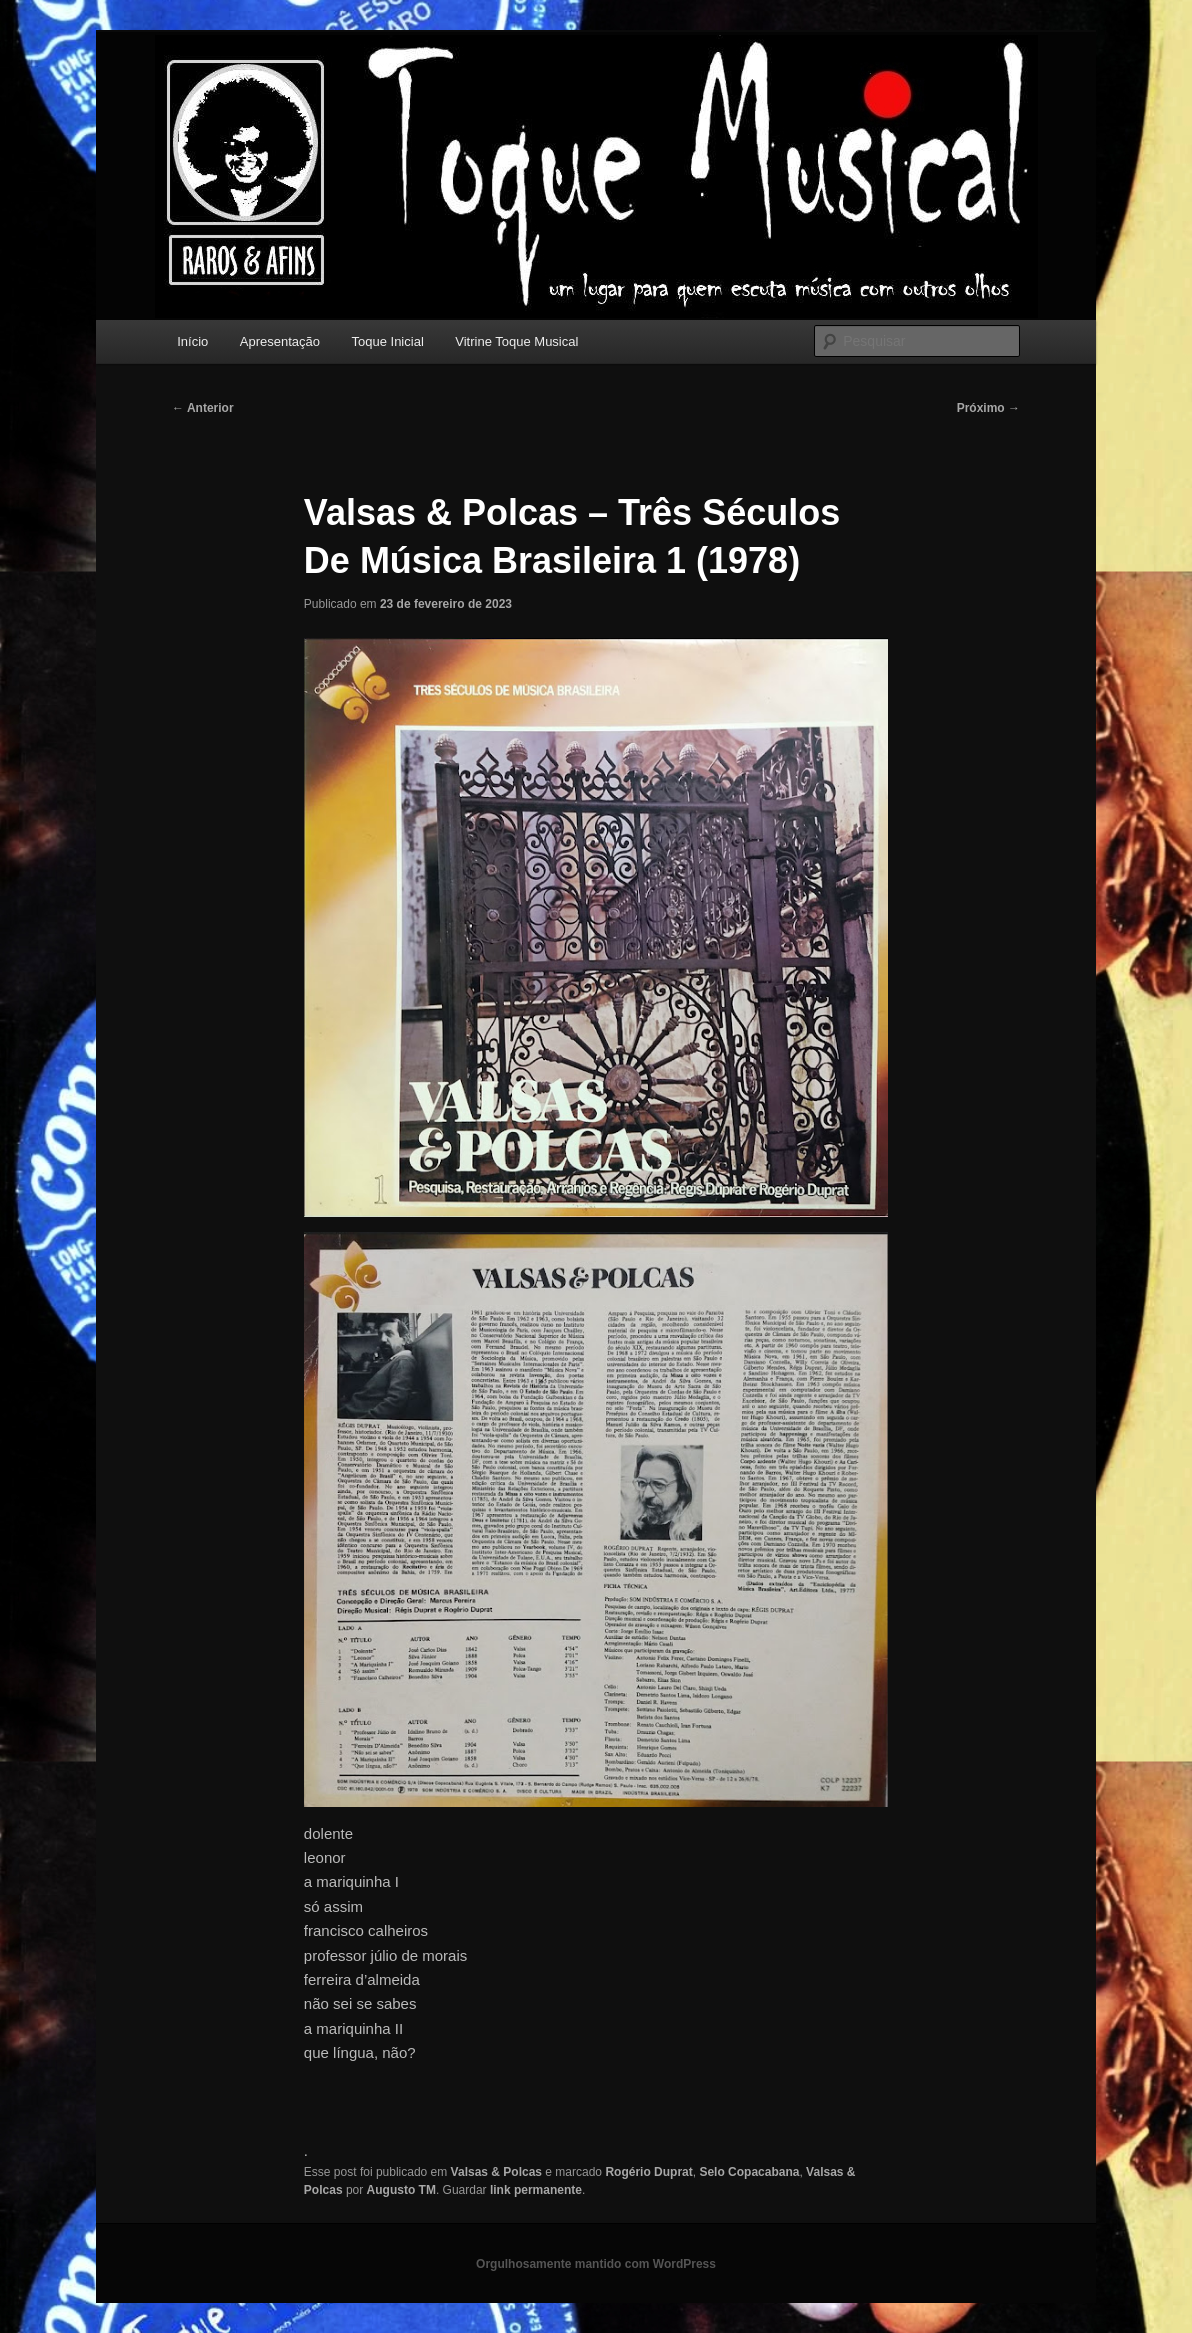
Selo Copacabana (749, 2172)
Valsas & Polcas (496, 2172)
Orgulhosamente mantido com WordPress (596, 2264)
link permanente (536, 2190)
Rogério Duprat (648, 2172)
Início (192, 341)
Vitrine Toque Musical (516, 341)
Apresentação (280, 341)
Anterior (203, 408)
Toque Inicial (388, 341)
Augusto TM (401, 2190)
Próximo (988, 408)
